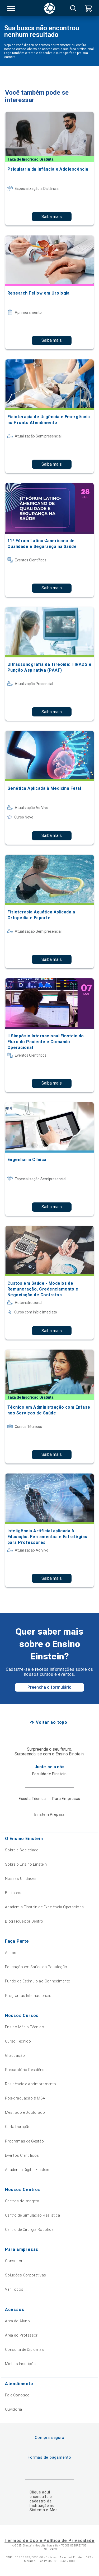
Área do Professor (21, 2335)
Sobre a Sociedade (21, 1850)
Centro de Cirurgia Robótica (29, 2229)
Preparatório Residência (26, 2070)
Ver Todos (14, 2289)
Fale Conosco (17, 2395)
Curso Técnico (18, 2041)
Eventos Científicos (22, 2155)
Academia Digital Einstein (27, 2170)
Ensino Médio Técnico (24, 2027)
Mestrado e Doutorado (25, 2112)
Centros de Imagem (22, 2201)
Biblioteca (13, 1893)
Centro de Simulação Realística (32, 2215)
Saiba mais (51, 216)
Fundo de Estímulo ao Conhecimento (37, 1981)
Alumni (11, 1953)
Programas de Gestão (24, 2141)
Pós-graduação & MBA (25, 2098)
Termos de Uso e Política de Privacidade (49, 2540)
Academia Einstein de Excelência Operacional (45, 1907)
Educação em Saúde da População (36, 1967)
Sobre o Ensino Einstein (26, 1864)
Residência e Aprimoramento (30, 2084)
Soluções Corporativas (25, 2275)
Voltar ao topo (51, 1722)
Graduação (15, 2055)
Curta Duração (18, 2127)
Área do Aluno (17, 2321)
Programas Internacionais (28, 1996)
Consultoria (15, 2261)
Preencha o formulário (49, 1687)
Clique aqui (40, 2492)
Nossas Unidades (20, 1878)
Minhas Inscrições (21, 2364)
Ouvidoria (13, 2409)
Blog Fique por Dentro (24, 1921)
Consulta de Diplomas (24, 2349)
